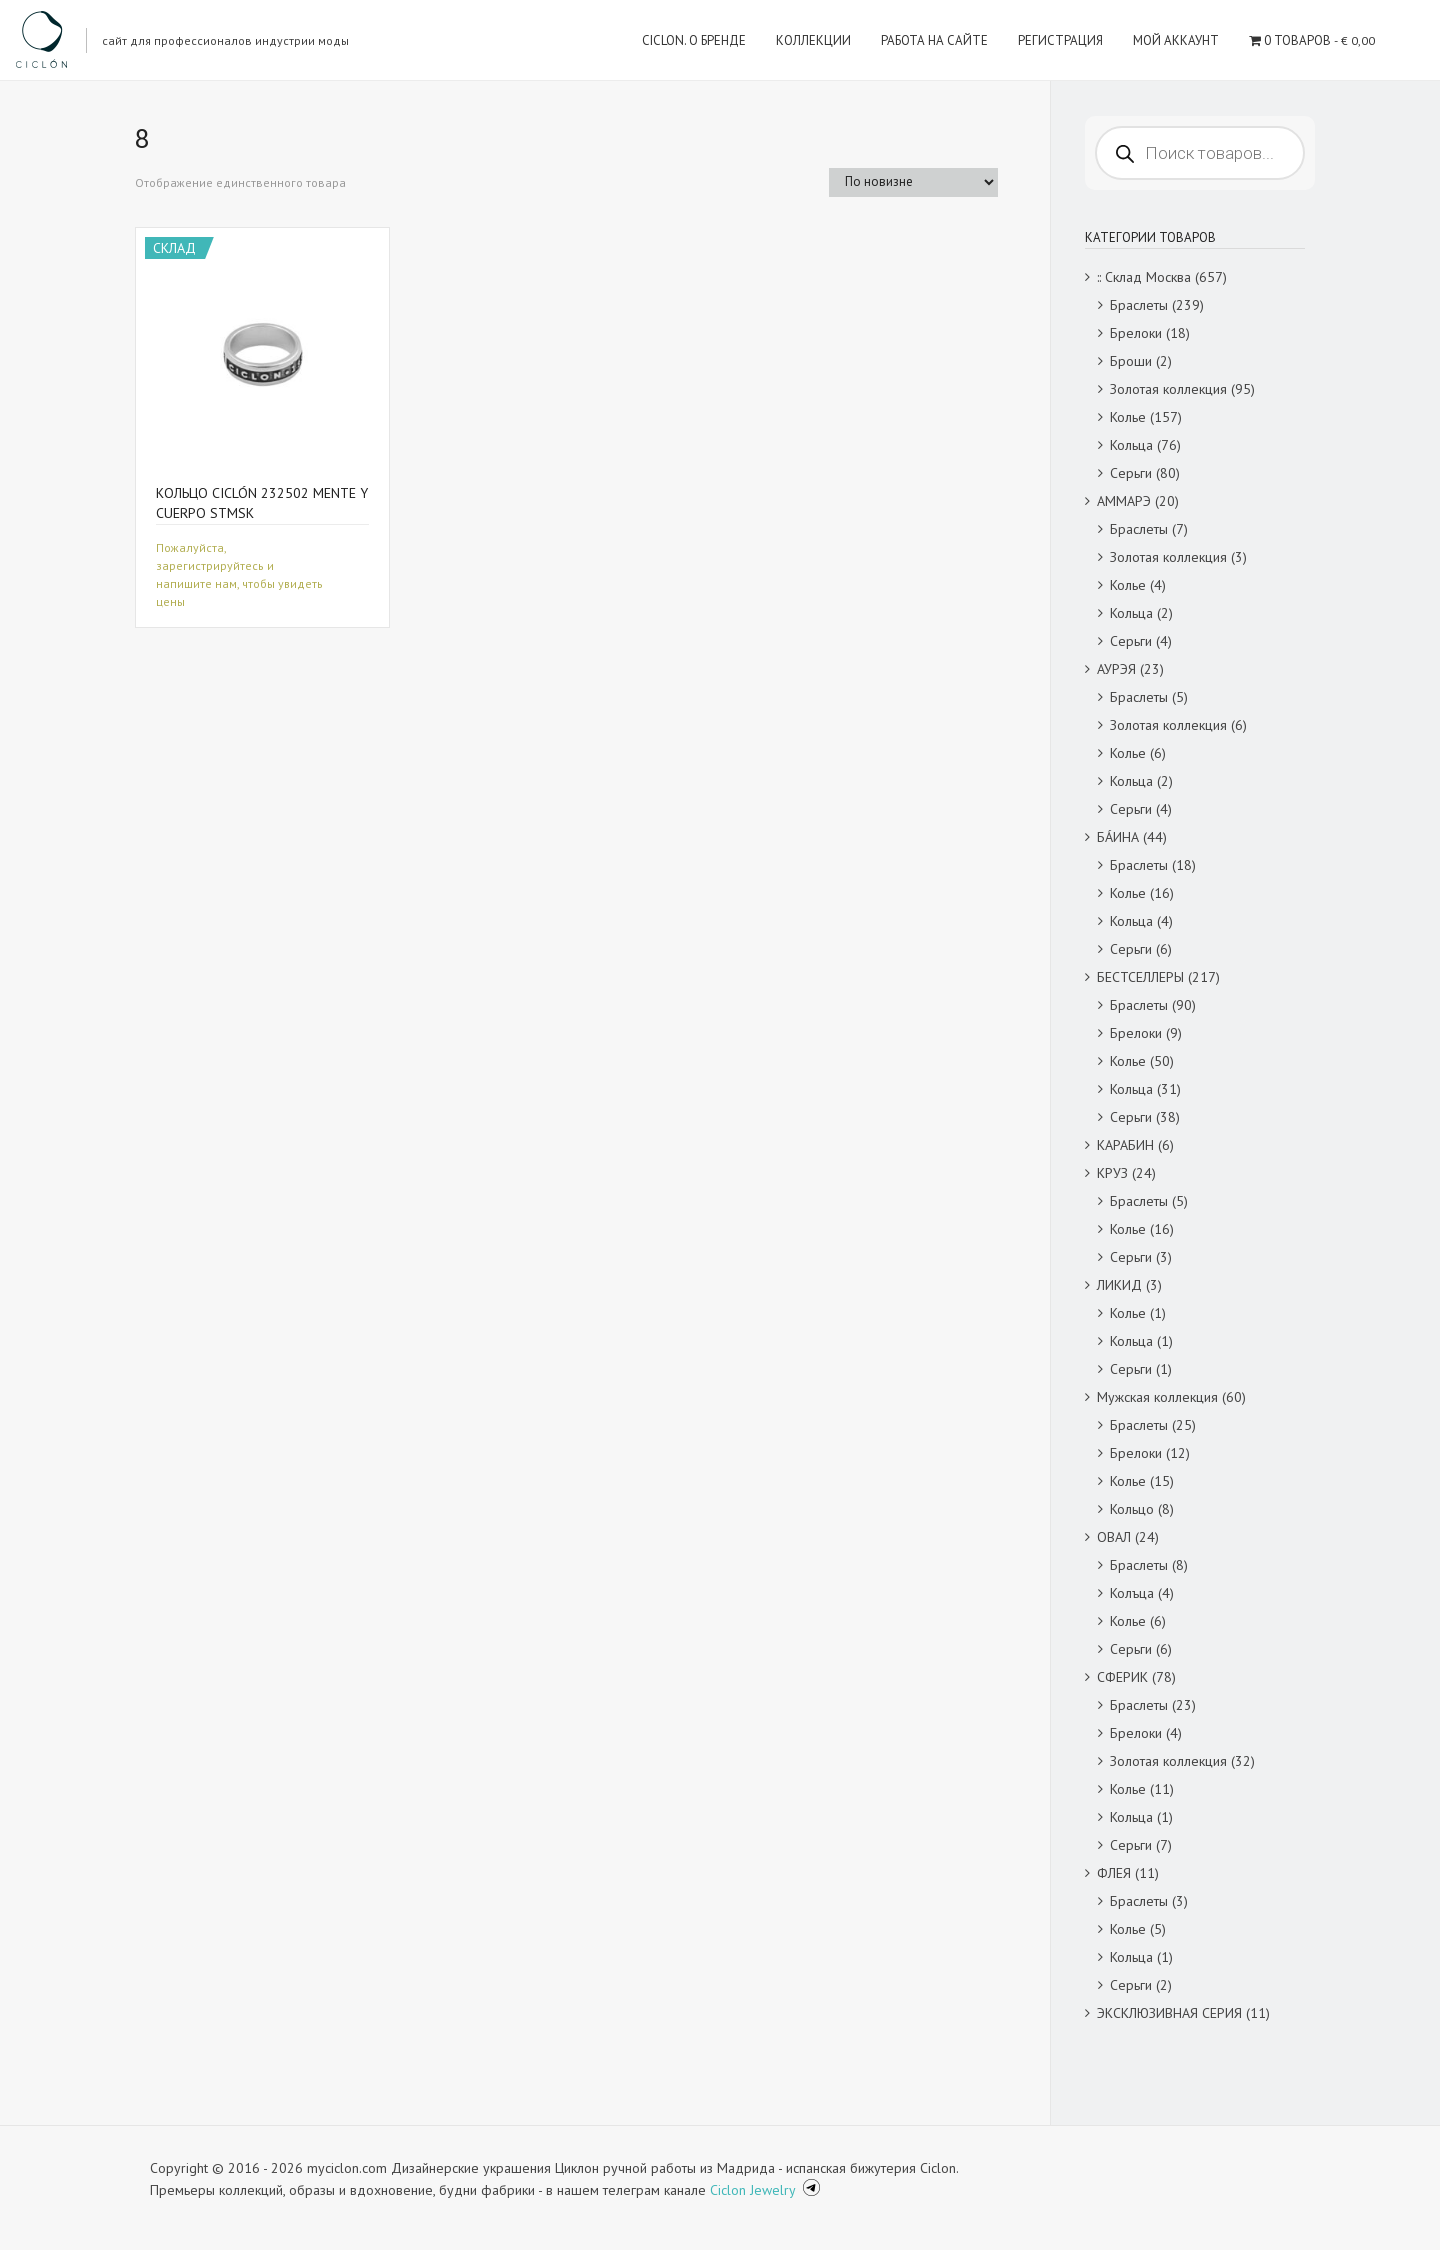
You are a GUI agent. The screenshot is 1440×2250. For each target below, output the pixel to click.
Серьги (1131, 473)
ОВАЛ (1114, 1537)
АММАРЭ (1124, 501)
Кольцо (1132, 1509)
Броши (1131, 361)
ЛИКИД (1119, 1285)
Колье (1128, 417)
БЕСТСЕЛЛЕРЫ (1140, 977)
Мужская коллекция (1157, 1397)
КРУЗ (1112, 1173)
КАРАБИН (1125, 1145)
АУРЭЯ (1116, 669)
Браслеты (1139, 305)
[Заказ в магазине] (913, 182)
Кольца (1131, 445)
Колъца (1132, 1593)
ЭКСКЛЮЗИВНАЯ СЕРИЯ (1169, 2013)
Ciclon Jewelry (754, 2190)
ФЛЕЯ (1114, 1873)
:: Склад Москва (1144, 277)
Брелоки (1136, 333)
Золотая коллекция (1168, 389)
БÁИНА (1118, 837)
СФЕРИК (1122, 1677)
